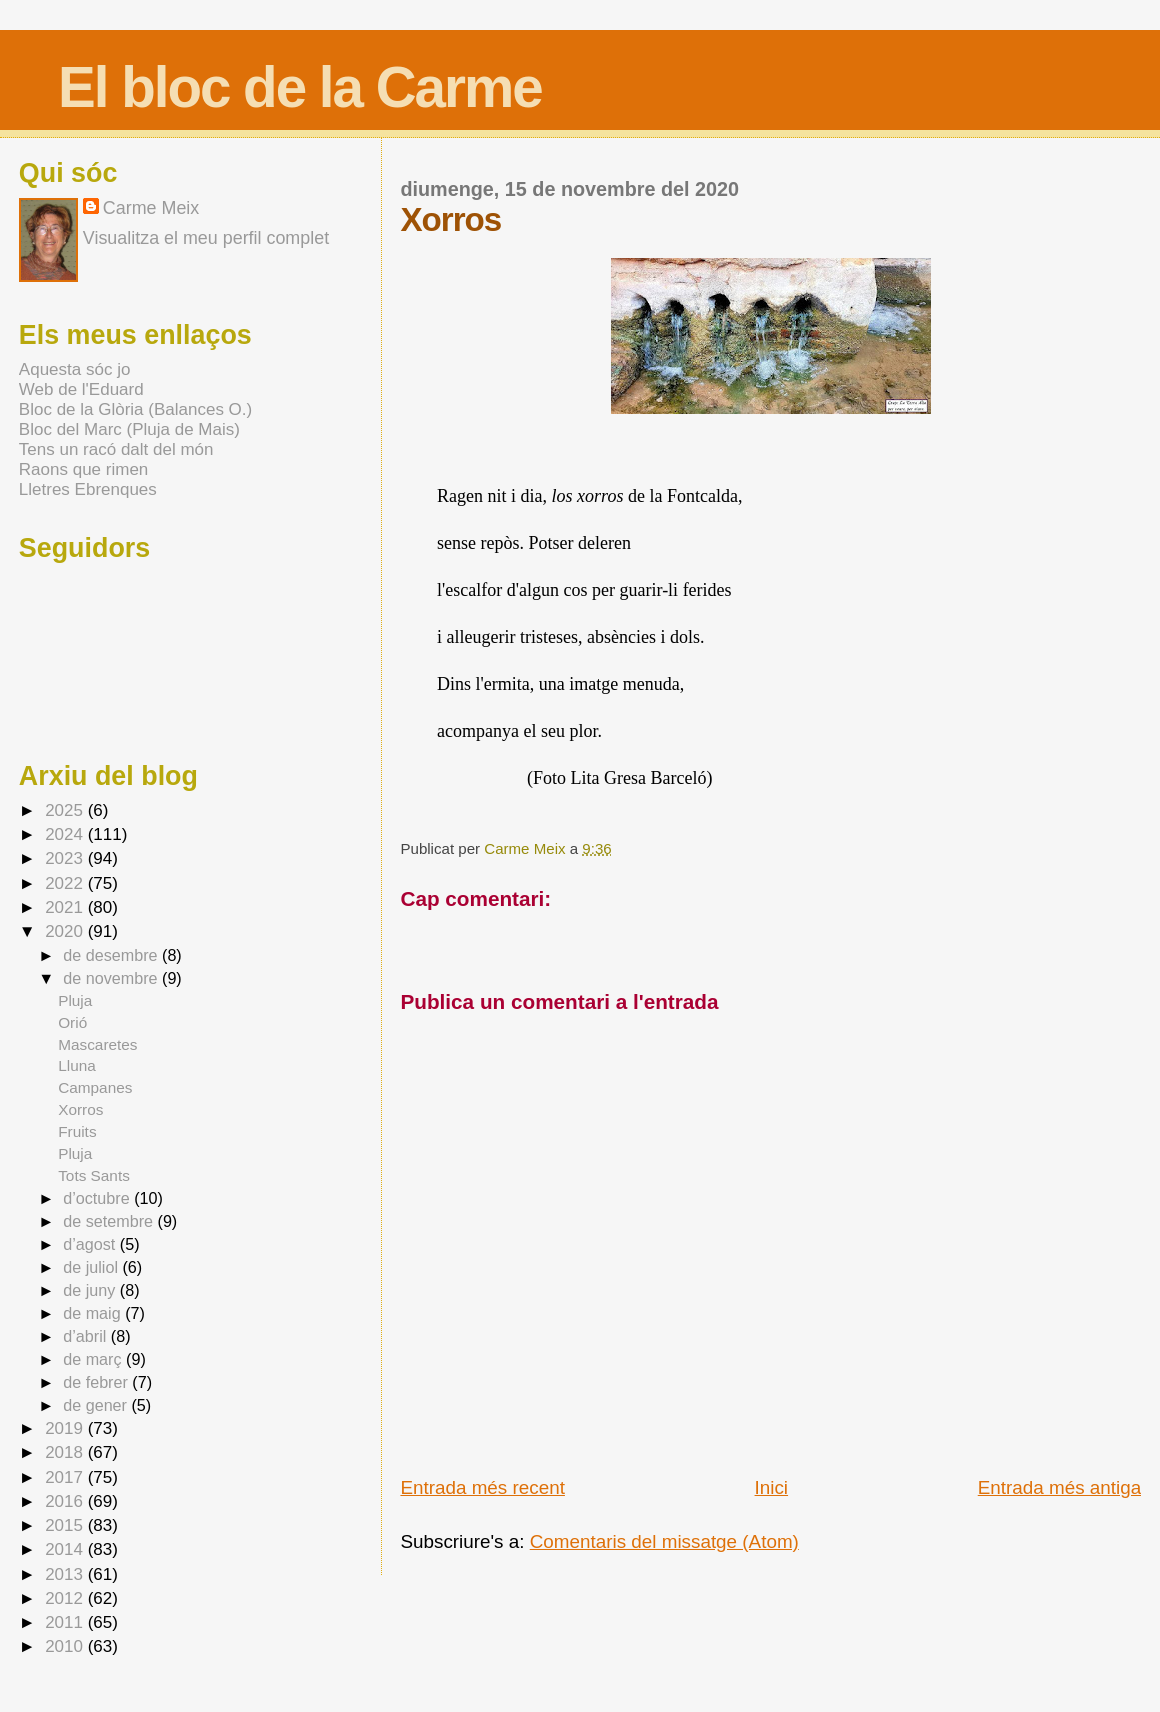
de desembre (112, 955)
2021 (66, 907)
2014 (66, 1549)
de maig (94, 1313)
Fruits (77, 1131)
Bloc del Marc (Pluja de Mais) (129, 429)
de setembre (110, 1221)
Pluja (75, 1000)
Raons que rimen (83, 469)
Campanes (95, 1087)
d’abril (87, 1336)
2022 (66, 883)
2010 (66, 1646)
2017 (66, 1477)
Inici (772, 1487)
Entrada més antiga (1059, 1487)
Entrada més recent (482, 1487)
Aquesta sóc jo (75, 369)
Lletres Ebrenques (88, 489)
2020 (66, 931)
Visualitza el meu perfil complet (206, 238)
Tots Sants (94, 1175)
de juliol (92, 1267)
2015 (66, 1525)
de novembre (112, 978)
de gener (97, 1405)
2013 (66, 1574)
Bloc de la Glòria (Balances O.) (135, 409)
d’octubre (98, 1198)
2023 (66, 858)
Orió (72, 1022)
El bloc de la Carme (300, 87)
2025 (66, 810)
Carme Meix (526, 848)
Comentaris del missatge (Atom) (664, 1541)
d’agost (91, 1244)
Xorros (80, 1109)
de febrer (97, 1382)
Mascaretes (97, 1044)
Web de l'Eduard (81, 389)
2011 (66, 1622)
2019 (66, 1428)
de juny (91, 1290)
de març (94, 1359)
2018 (66, 1452)
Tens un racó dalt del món (116, 449)
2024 (66, 834)
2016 (66, 1501)
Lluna (77, 1065)
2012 (66, 1598)
